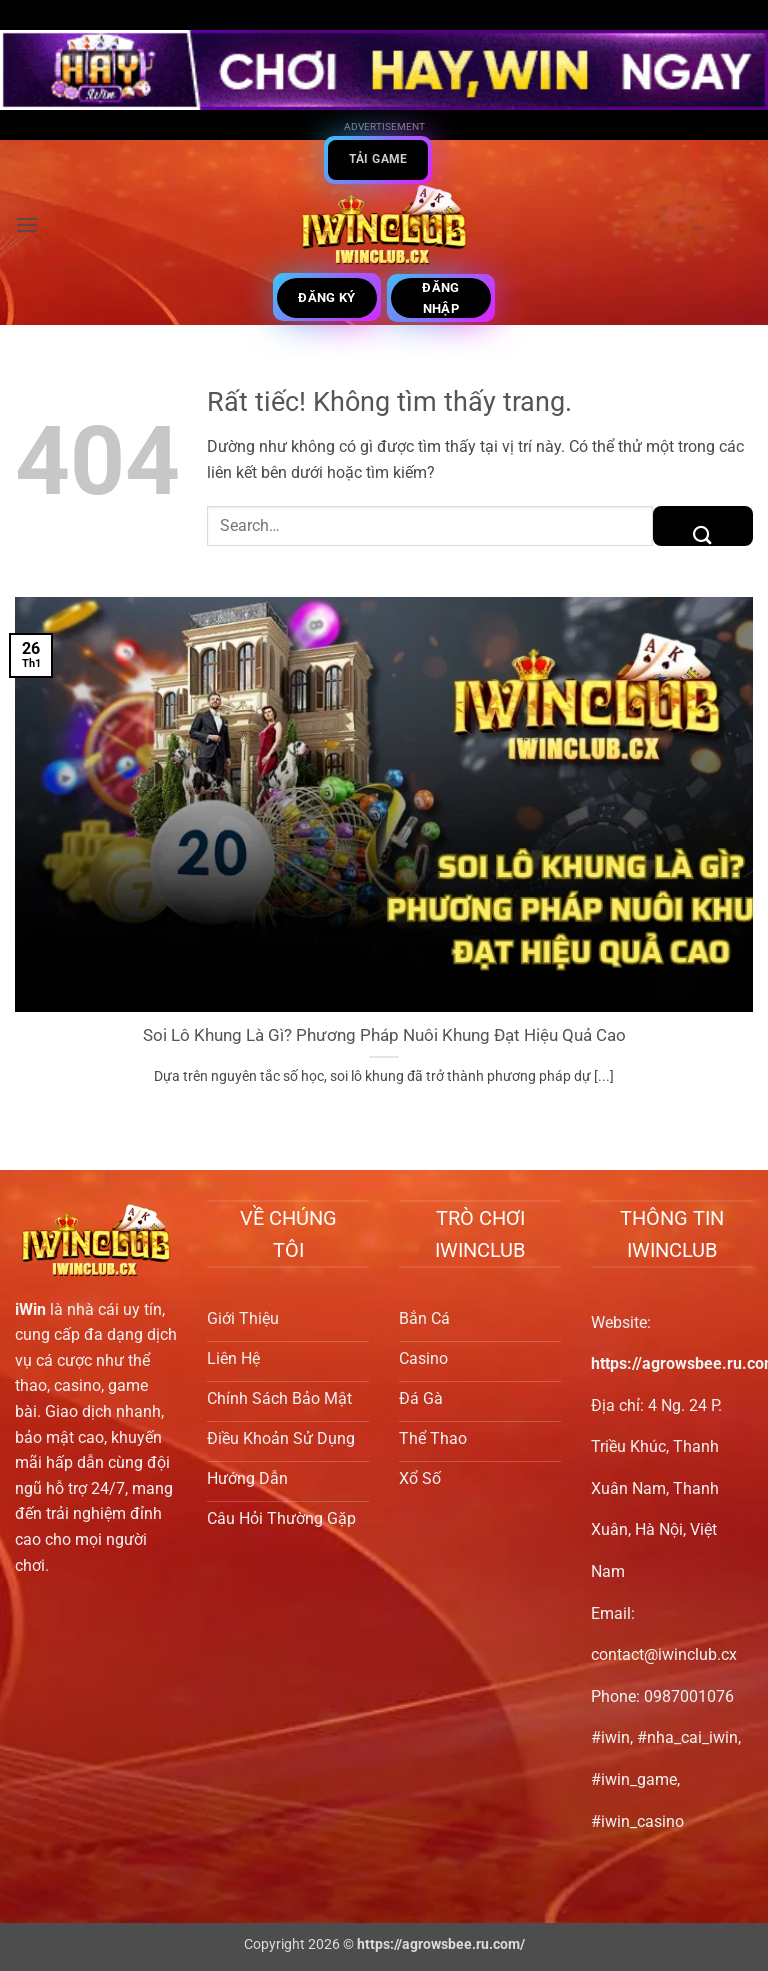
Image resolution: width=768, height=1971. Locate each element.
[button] (27, 224)
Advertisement (384, 126)
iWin (30, 1309)
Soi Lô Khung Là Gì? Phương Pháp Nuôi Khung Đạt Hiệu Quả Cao (384, 1035)
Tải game (378, 159)
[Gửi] (703, 526)
